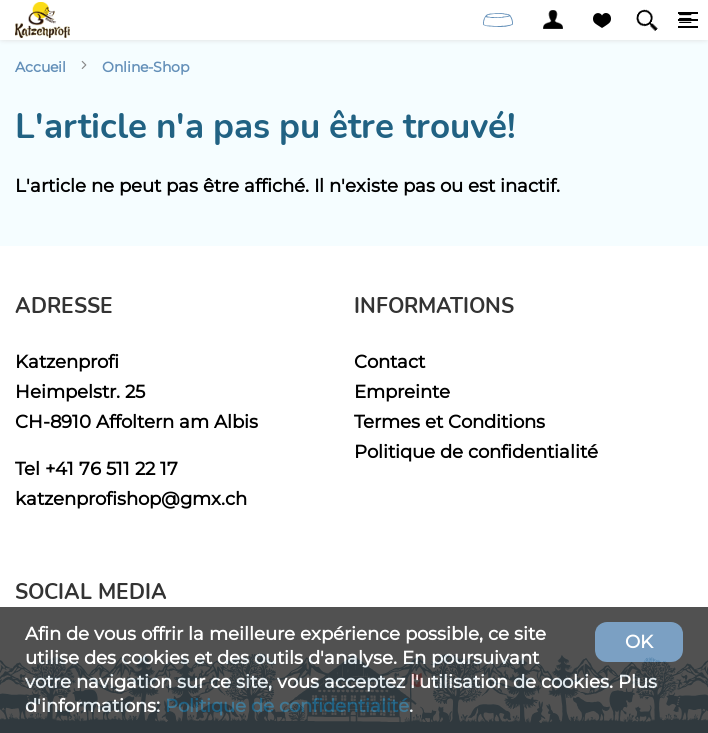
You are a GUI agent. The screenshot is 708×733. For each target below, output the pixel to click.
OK (639, 641)
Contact (389, 361)
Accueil (40, 67)
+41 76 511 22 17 (111, 468)
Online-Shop (145, 67)
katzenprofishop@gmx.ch (131, 498)
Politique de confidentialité (476, 451)
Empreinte (402, 391)
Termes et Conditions (449, 421)
